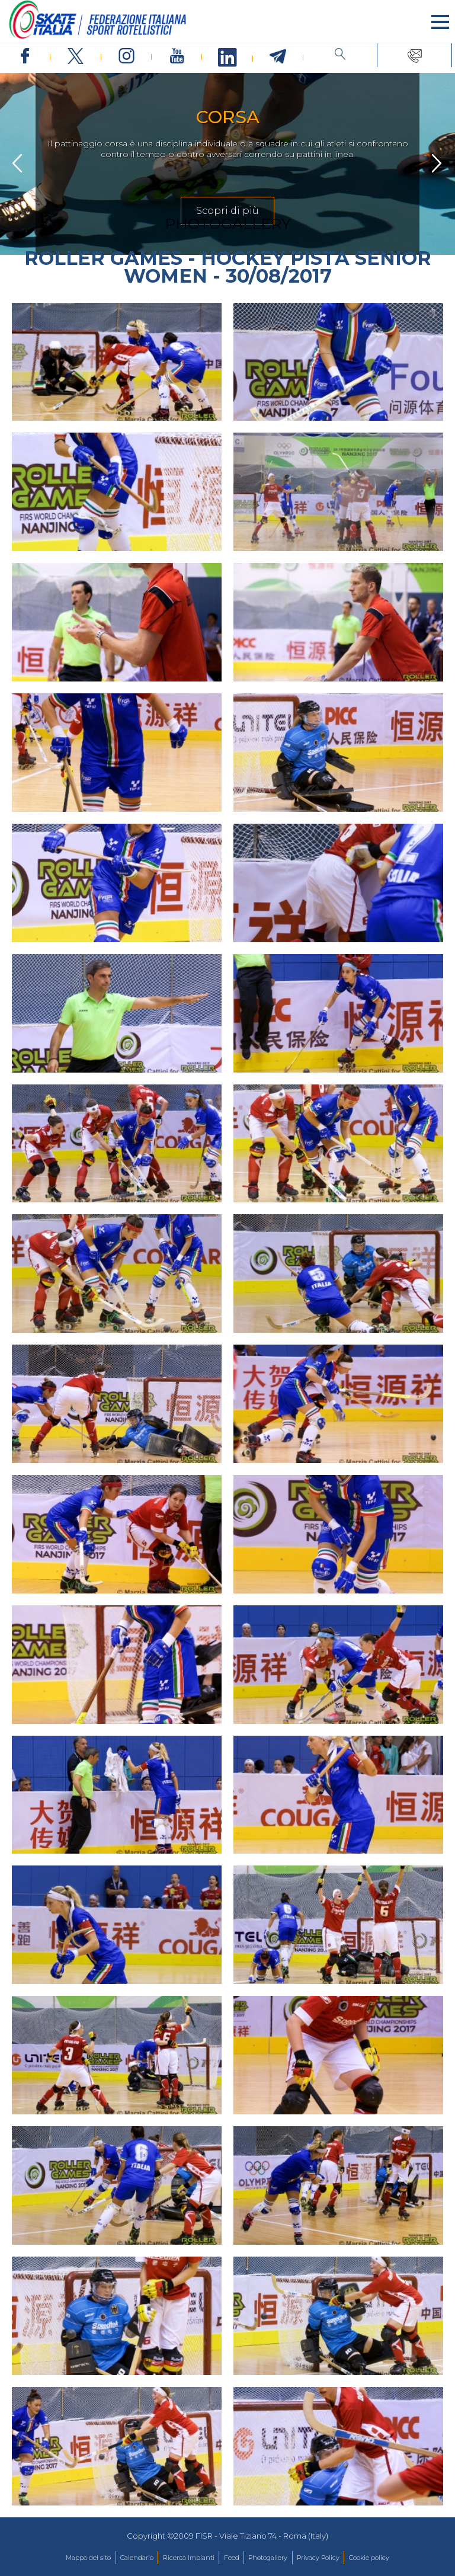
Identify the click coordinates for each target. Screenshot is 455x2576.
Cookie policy (369, 2557)
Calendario (136, 2557)
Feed (231, 2557)
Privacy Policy (318, 2557)
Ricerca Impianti (188, 2557)
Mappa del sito (88, 2557)
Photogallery (267, 2557)
